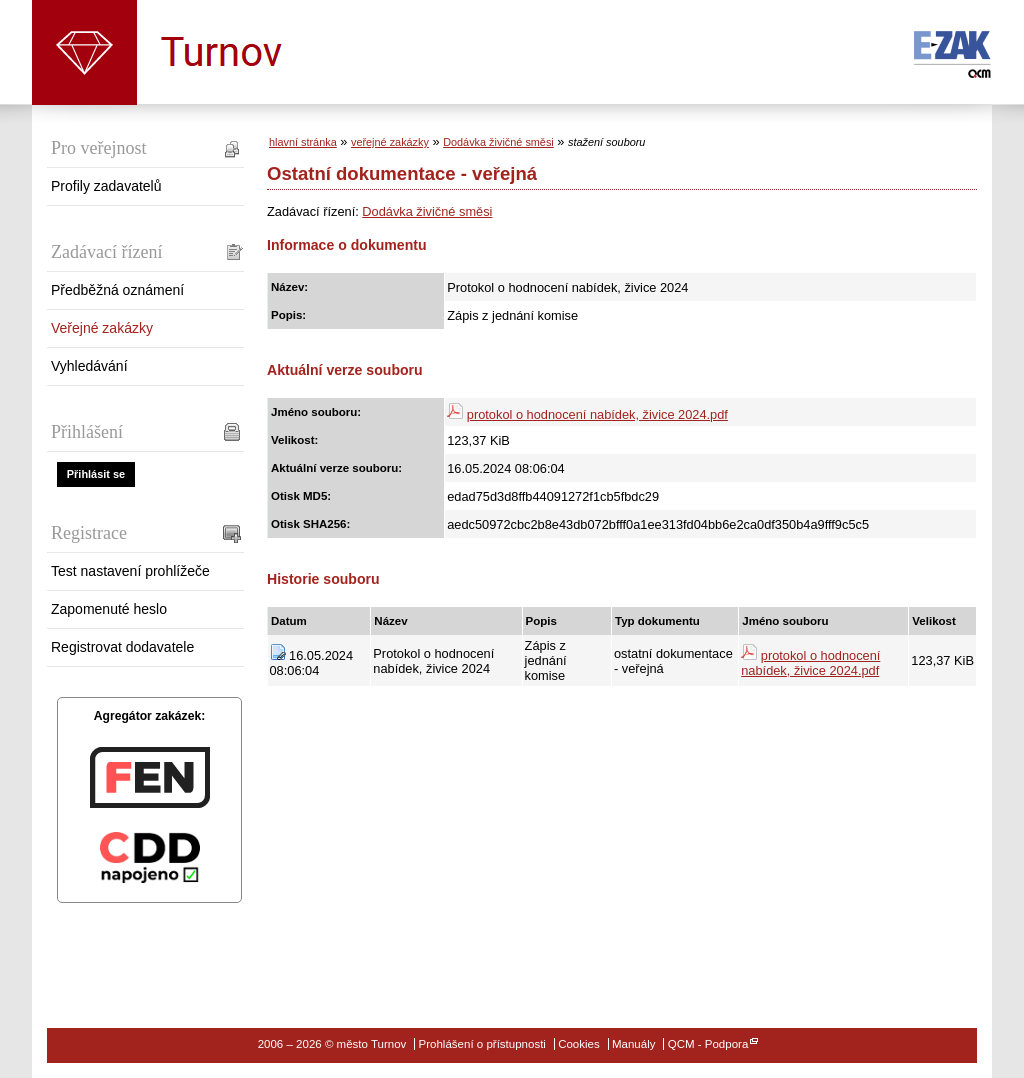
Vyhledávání (89, 366)
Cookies (579, 1044)
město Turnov (84, 52)
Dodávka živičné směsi (498, 142)
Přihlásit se (96, 474)
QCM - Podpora (708, 1044)
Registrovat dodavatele (122, 647)
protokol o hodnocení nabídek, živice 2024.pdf (597, 414)
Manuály (634, 1044)
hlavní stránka (303, 142)
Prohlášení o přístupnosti (482, 1044)
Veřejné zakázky (102, 328)
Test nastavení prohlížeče (130, 571)
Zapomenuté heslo (109, 609)
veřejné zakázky (390, 142)
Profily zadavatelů (106, 186)
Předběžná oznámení (117, 290)
